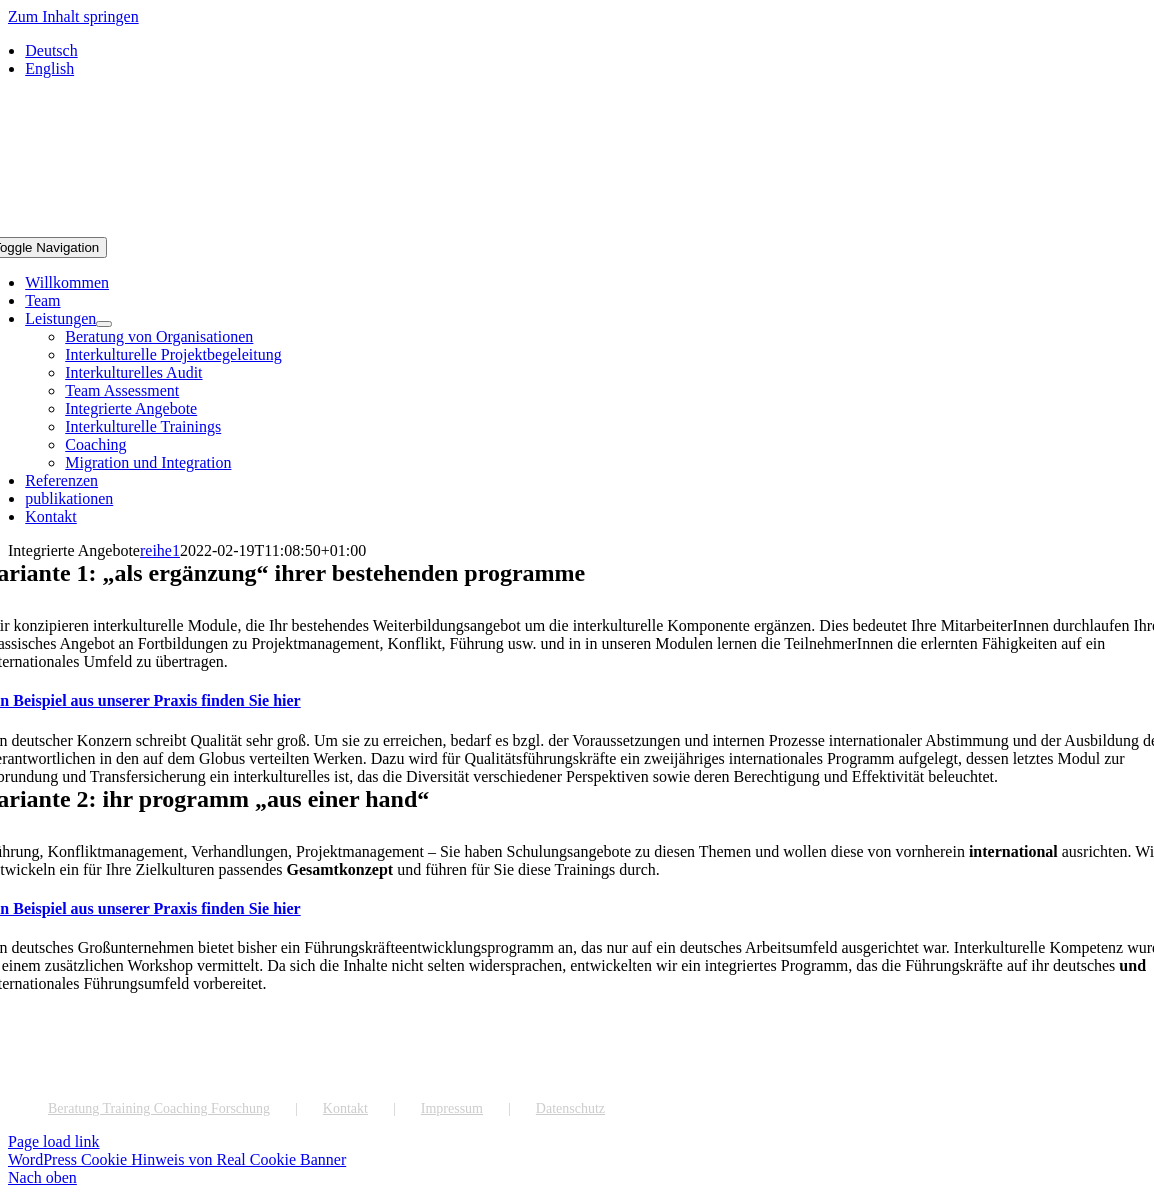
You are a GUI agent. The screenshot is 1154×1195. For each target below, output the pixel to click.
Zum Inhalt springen (73, 16)
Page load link (54, 1141)
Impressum (452, 1108)
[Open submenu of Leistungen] (104, 324)
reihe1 (160, 550)
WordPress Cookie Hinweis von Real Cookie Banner (177, 1159)
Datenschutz (570, 1108)
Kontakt (345, 1108)
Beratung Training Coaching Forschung (159, 1108)
